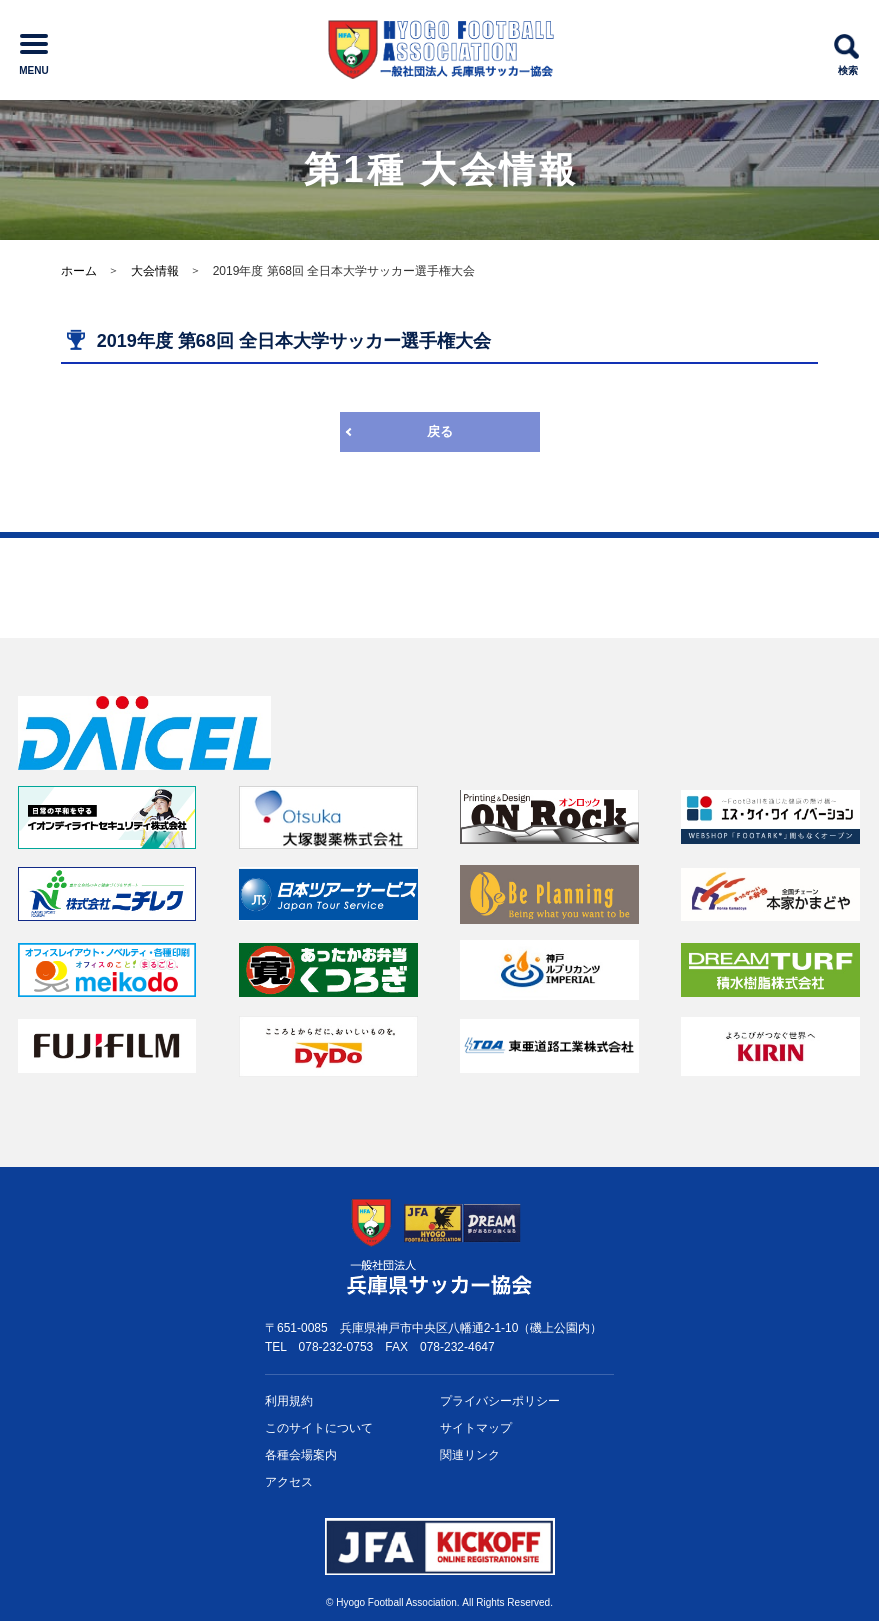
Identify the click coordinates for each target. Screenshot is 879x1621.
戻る (440, 431)
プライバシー (500, 1401)
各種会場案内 (301, 1455)
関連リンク (470, 1455)
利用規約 (289, 1401)
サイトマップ (476, 1428)
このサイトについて (319, 1428)
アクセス (289, 1482)
